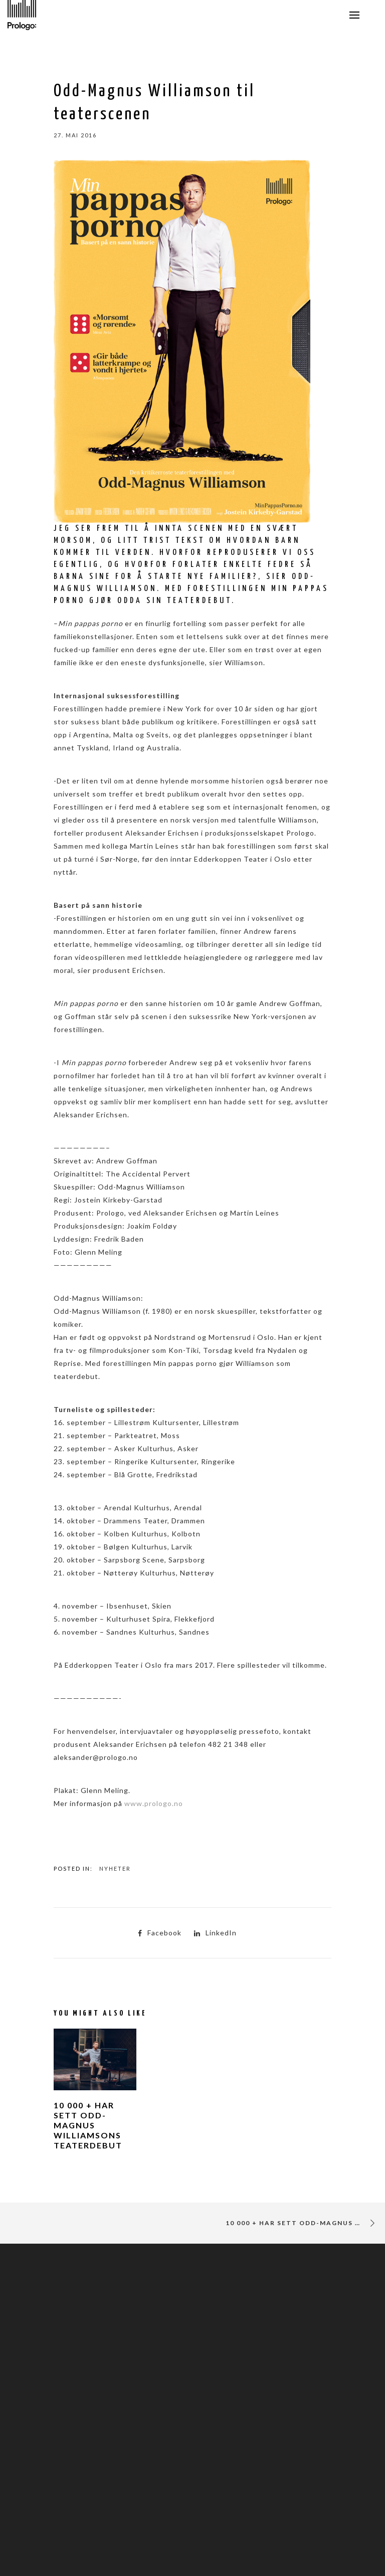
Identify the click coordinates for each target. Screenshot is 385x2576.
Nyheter (115, 1868)
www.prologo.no (153, 1803)
